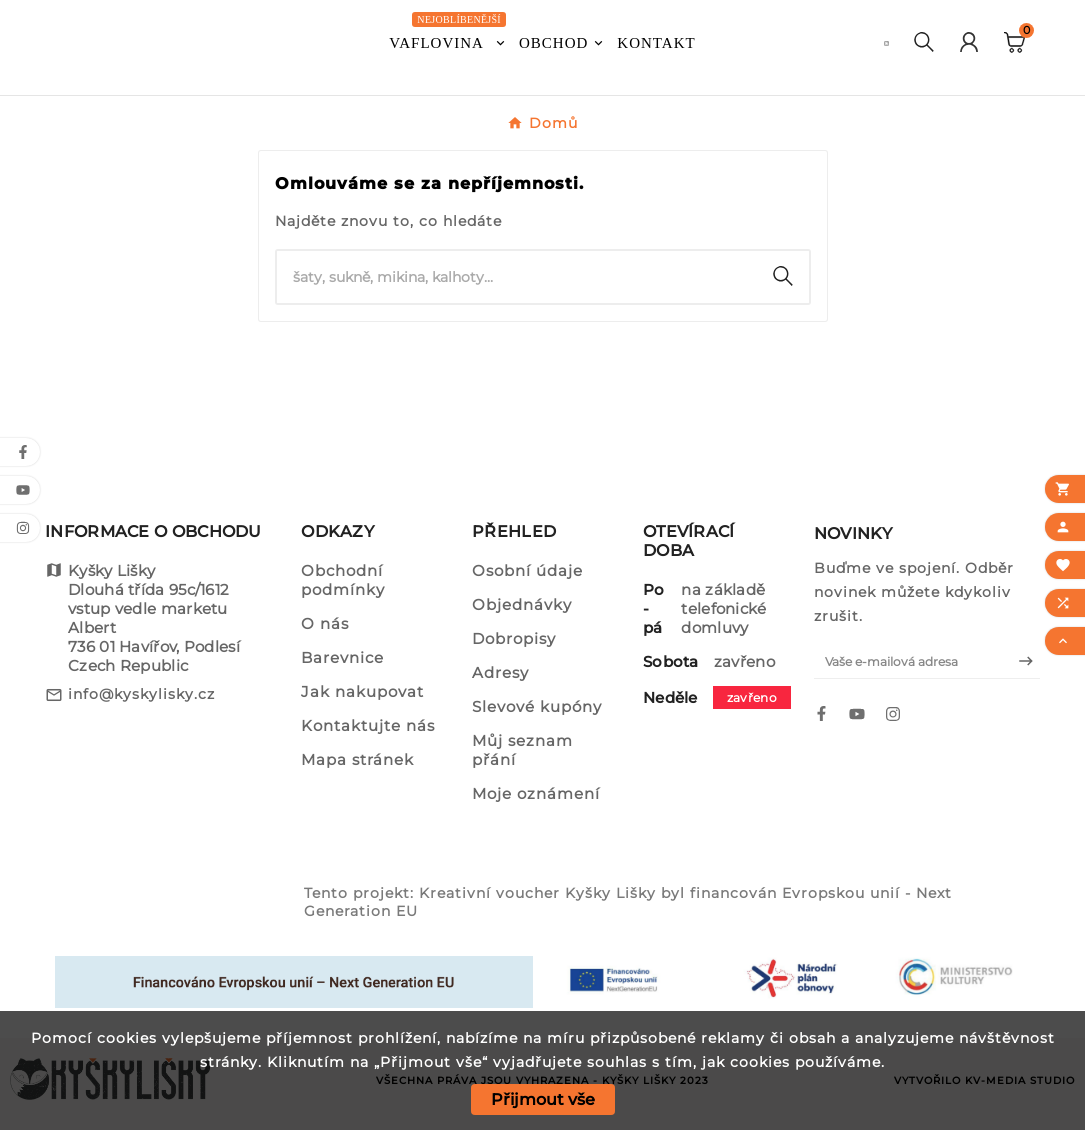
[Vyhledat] (517, 277)
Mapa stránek (357, 759)
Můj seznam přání (522, 750)
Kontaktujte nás (368, 725)
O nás (325, 623)
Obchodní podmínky (343, 580)
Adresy (500, 672)
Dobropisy (514, 638)
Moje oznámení (536, 793)
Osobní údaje (527, 570)
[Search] (783, 276)
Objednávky (522, 604)
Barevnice (342, 657)
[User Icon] (969, 45)
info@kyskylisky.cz (141, 694)
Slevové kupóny (537, 706)
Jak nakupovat (362, 691)
